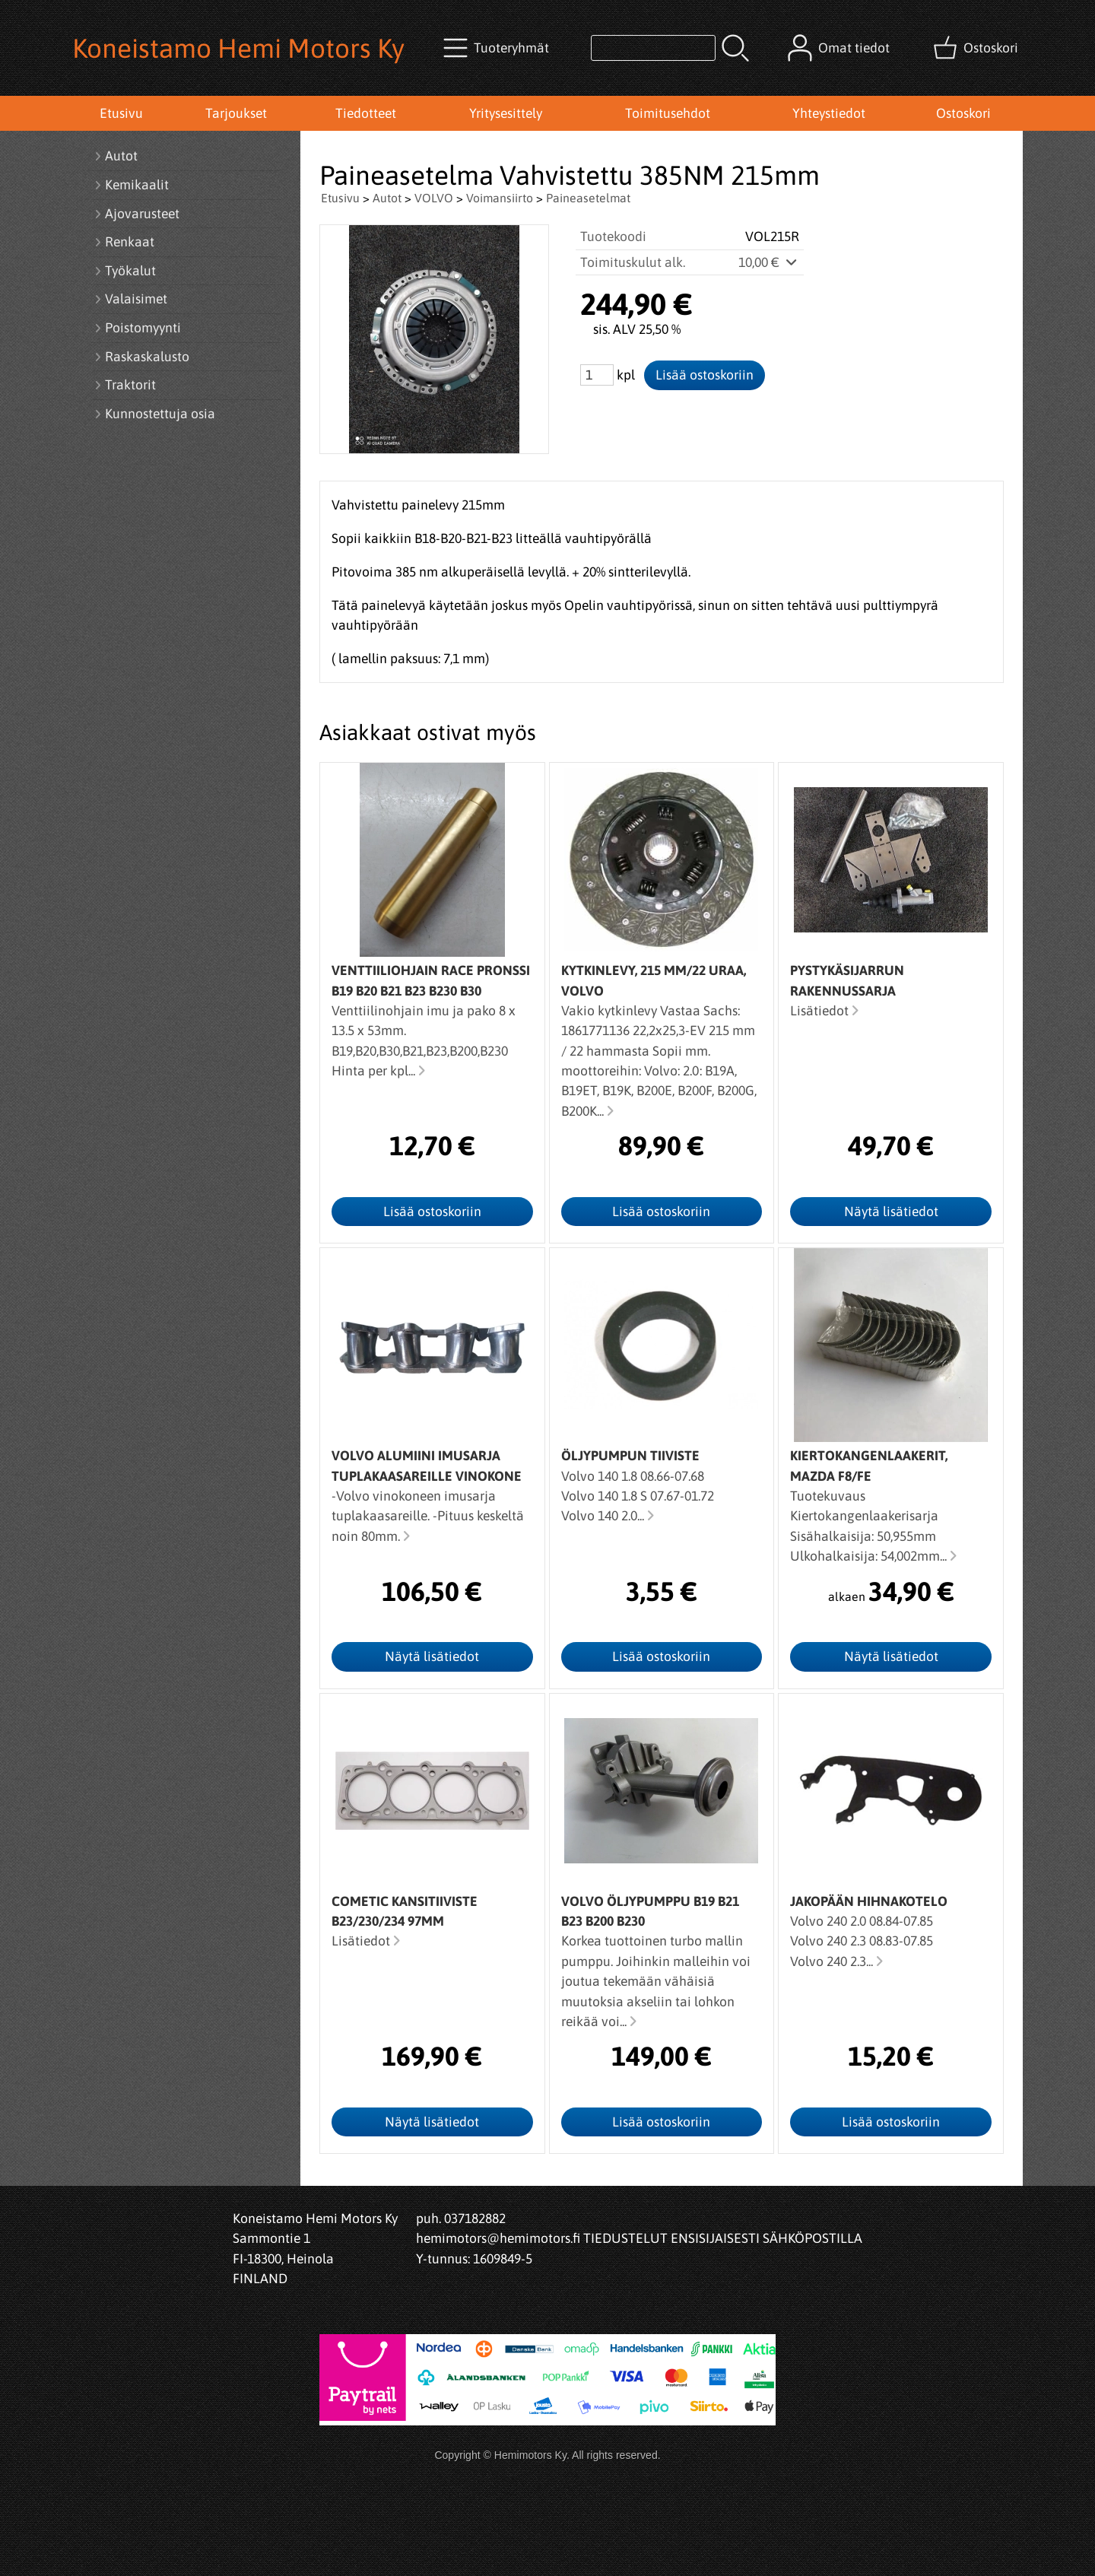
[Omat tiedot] (840, 48)
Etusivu (121, 113)
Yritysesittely (505, 113)
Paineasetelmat (588, 198)
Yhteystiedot (828, 113)
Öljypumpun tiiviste (630, 1455)
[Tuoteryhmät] (498, 48)
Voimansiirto (499, 198)
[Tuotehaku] (653, 48)
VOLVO (433, 198)
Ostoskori (963, 113)
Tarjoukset (236, 113)
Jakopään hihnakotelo (868, 1901)
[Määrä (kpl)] (597, 375)
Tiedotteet (365, 113)
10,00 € (768, 262)
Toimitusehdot (667, 113)
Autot (387, 198)
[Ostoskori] (977, 48)
